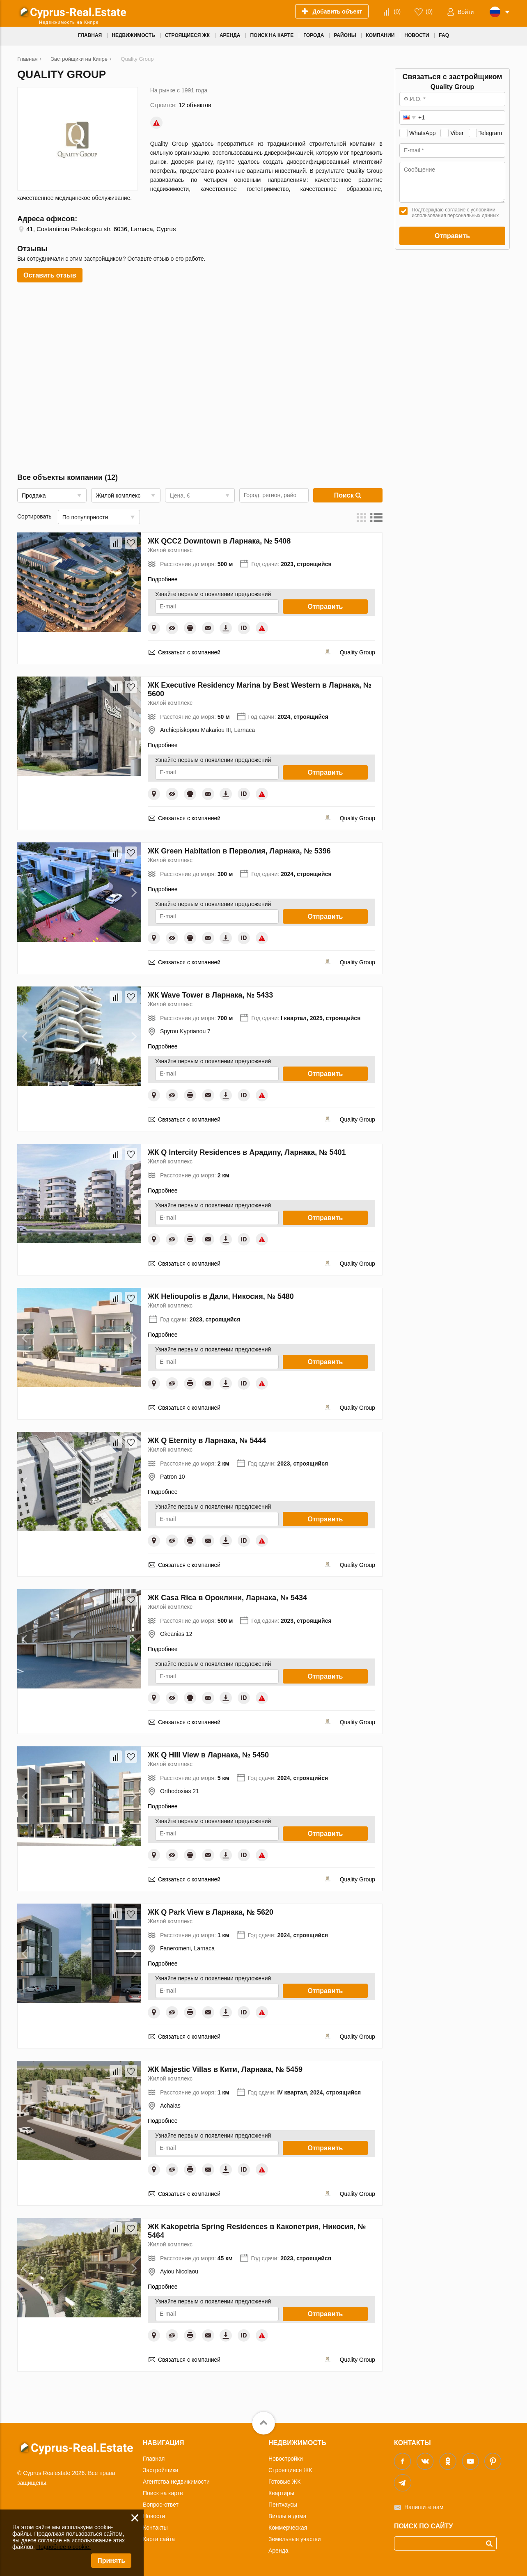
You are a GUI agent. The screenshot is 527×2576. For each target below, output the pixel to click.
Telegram (490, 133)
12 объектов (195, 105)
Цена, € (180, 495)
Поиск (348, 495)
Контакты (155, 2527)
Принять (111, 2560)
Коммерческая (287, 2527)
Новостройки (285, 2458)
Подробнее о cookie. (63, 2547)
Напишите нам (423, 2507)
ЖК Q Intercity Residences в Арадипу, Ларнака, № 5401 (247, 1152)
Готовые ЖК (284, 2481)
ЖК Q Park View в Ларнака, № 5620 (210, 1912)
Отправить (325, 606)
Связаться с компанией (189, 652)
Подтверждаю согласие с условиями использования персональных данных (455, 212)
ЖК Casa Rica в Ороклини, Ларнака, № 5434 (227, 1598)
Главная (154, 2458)
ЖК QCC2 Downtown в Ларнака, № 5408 (219, 541)
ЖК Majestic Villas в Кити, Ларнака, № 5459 (225, 2069)
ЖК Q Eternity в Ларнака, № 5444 (207, 1440)
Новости (154, 2516)
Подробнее (163, 579)
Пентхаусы (282, 2504)
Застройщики (160, 2470)
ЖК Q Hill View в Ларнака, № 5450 (208, 1755)
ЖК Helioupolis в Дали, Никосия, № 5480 (221, 1296)
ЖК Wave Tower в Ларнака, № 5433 (210, 995)
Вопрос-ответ (161, 2504)
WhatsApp (422, 133)
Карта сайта (159, 2539)
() (397, 11)
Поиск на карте (163, 2493)
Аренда (278, 2550)
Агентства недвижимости (176, 2481)
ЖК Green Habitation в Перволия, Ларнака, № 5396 (239, 851)
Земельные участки (294, 2539)
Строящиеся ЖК (290, 2470)
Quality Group (357, 652)
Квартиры (281, 2493)
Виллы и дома (287, 2516)
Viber (456, 133)
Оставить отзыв (49, 275)
